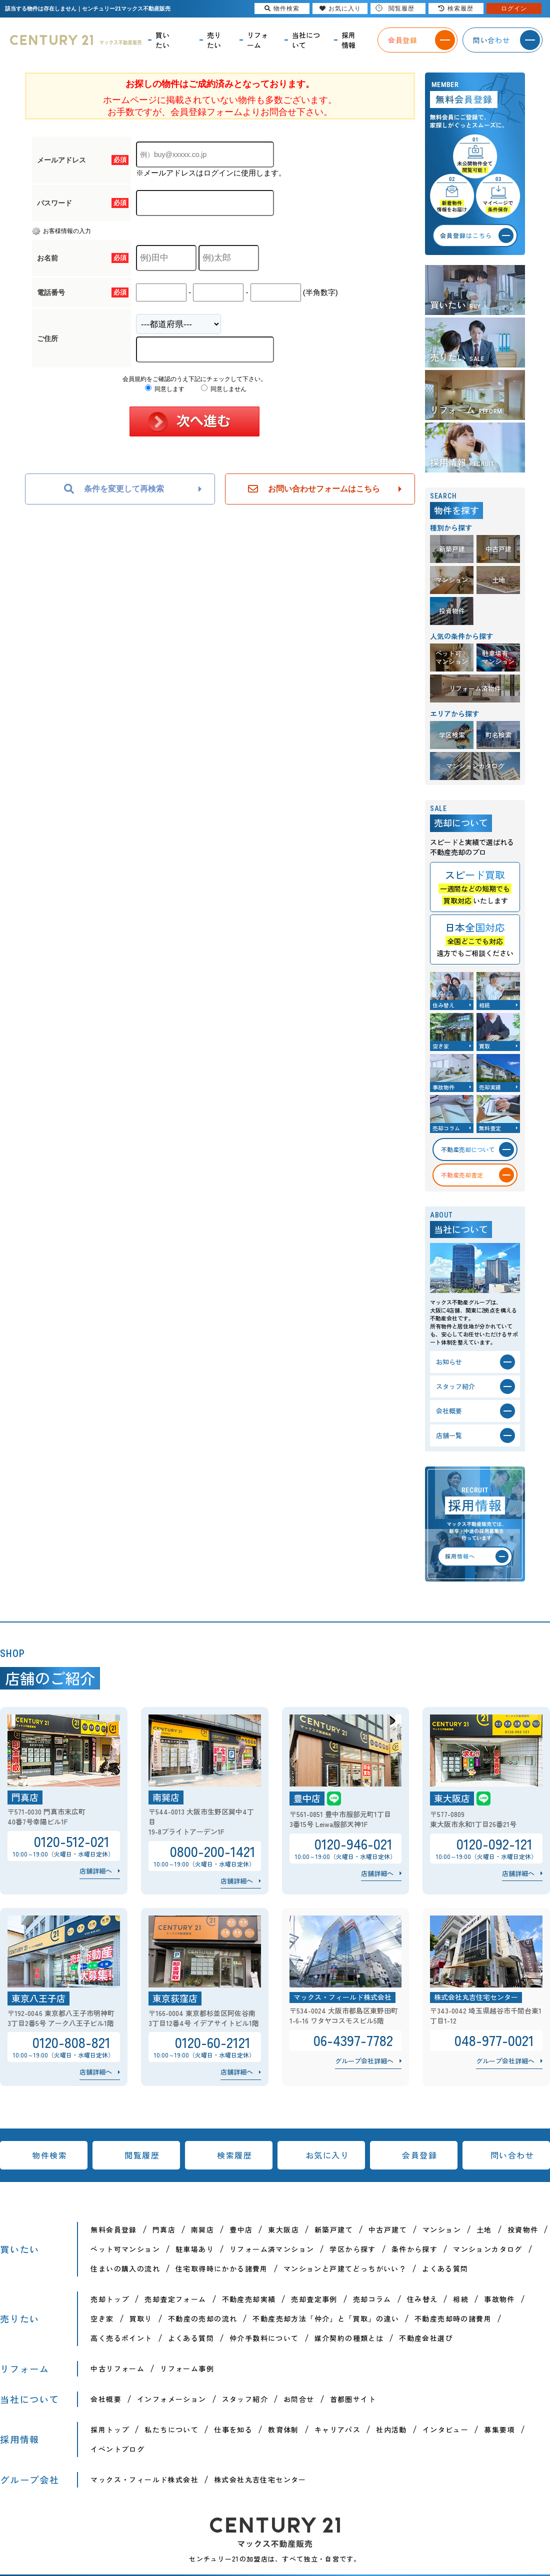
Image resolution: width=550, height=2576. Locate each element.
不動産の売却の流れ (203, 2319)
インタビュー (445, 2429)
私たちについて (171, 2429)
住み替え (422, 2299)
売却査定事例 (314, 2299)
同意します (164, 389)
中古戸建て (387, 2229)
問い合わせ (512, 2155)
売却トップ (109, 2299)
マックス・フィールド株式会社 (144, 2479)
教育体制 (283, 2429)
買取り (141, 2319)
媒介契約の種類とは (349, 2338)
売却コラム (372, 2299)
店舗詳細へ (96, 1871)
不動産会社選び (426, 2338)
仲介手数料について (264, 2338)
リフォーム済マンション (272, 2249)
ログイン (514, 8)
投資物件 (523, 2229)
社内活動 (391, 2429)
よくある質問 (445, 2269)
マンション (441, 2229)
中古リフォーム (117, 2369)
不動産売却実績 (249, 2299)
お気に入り (328, 2155)
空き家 (102, 2319)
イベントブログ (117, 2449)
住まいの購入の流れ (125, 2269)
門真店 (164, 2229)
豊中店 (241, 2229)
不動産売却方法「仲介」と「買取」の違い (325, 2319)
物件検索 (49, 2155)
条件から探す (415, 2249)
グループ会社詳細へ (364, 2061)
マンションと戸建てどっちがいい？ (345, 2269)
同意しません (223, 389)
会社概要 (106, 2399)
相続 (460, 2299)
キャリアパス (337, 2429)
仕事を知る (233, 2429)
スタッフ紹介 (245, 2399)
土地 (484, 2229)
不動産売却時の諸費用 (453, 2319)
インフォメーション (171, 2399)
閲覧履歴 (142, 2155)
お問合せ (299, 2399)
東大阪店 (283, 2229)
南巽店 (202, 2229)
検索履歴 (234, 2155)
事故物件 (499, 2299)
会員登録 (419, 2155)
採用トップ (109, 2429)
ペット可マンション (125, 2249)
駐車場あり (195, 2249)
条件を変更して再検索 (114, 489)
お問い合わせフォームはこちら (314, 489)
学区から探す (353, 2249)
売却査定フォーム (175, 2299)
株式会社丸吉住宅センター (260, 2479)
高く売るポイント (121, 2338)
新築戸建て (333, 2229)
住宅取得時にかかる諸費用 (222, 2269)
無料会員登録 (113, 2229)
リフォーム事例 (187, 2369)
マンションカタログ (487, 2249)
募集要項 (499, 2429)
